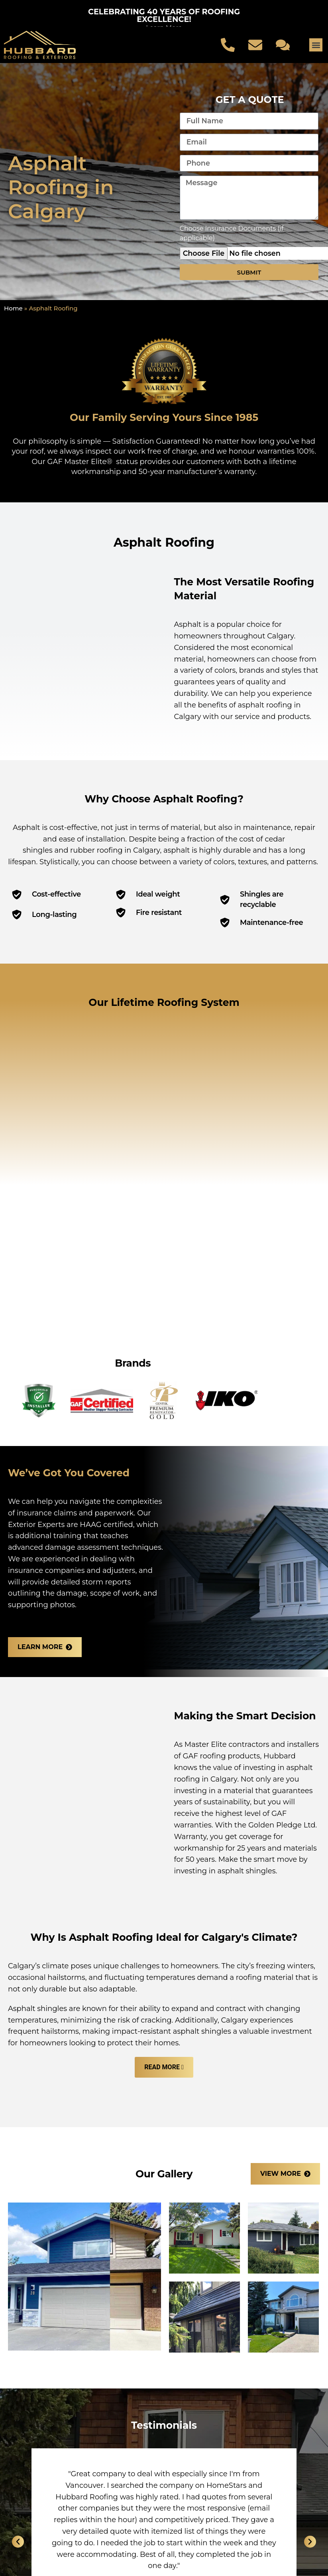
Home (13, 308)
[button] (315, 44)
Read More (162, 2067)
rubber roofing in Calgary (115, 850)
